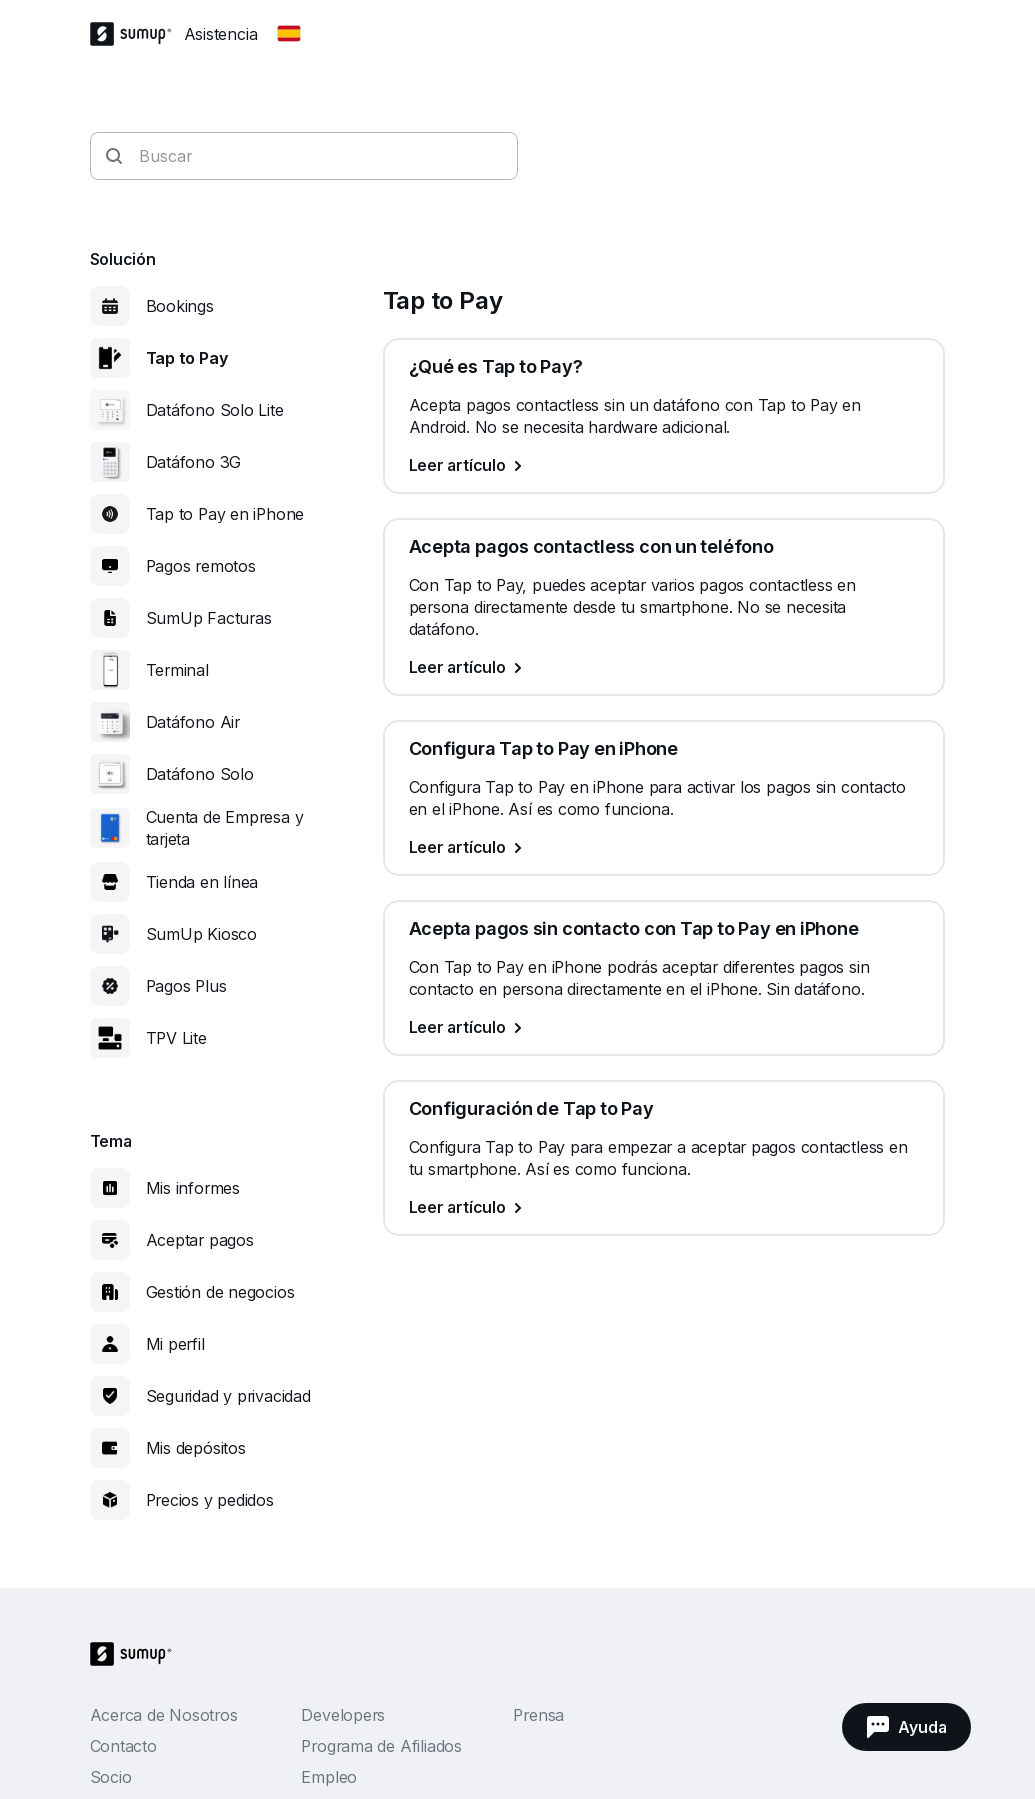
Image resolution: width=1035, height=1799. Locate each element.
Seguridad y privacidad (228, 1396)
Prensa (538, 1715)
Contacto (123, 1746)
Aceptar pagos (200, 1240)
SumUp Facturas (209, 618)
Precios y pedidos (210, 1500)
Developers (343, 1715)
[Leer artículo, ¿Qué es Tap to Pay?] (664, 465)
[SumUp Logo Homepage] (137, 34)
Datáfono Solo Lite (215, 410)
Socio (111, 1777)
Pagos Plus (186, 986)
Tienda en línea (202, 882)
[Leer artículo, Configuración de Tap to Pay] (664, 1207)
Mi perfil (175, 1344)
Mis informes (193, 1188)
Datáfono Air (193, 722)
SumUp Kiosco (201, 934)
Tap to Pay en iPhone (225, 514)
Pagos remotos (201, 566)
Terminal (177, 670)
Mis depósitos (196, 1448)
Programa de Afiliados (381, 1746)
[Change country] (289, 34)
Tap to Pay (187, 358)
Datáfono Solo (200, 774)
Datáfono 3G (194, 462)
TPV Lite (176, 1038)
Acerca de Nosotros (164, 1715)
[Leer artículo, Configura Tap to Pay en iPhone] (664, 847)
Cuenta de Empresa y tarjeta (225, 828)
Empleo (329, 1777)
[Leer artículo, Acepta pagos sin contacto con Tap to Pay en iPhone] (664, 1027)
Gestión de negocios (220, 1292)
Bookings (180, 306)
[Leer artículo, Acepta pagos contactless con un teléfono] (664, 667)
